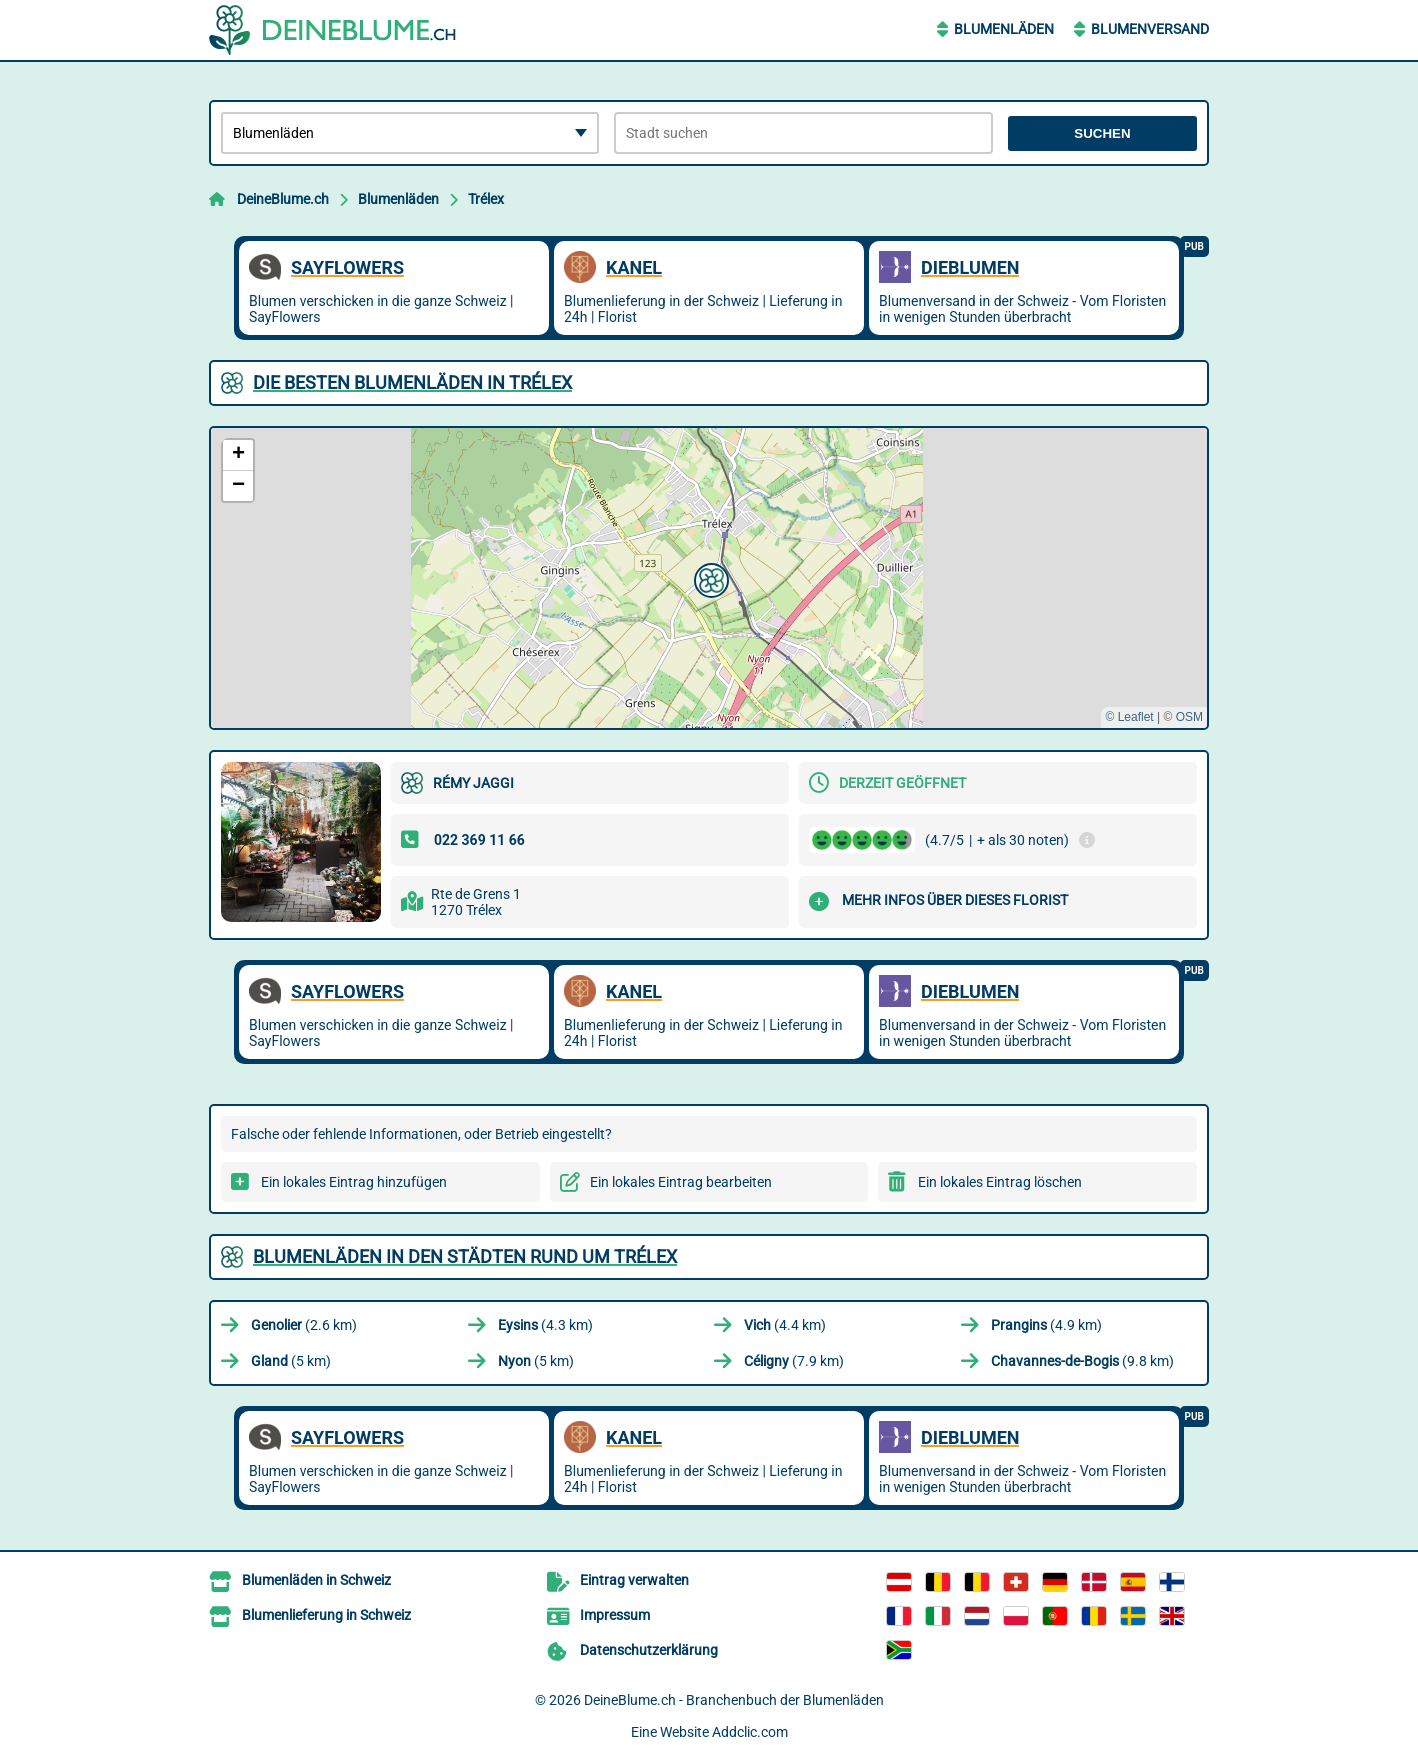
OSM (1189, 717)
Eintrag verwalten (634, 1580)
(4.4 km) (785, 1325)
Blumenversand (1150, 29)
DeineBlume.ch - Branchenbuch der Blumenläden (734, 1700)
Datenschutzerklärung (649, 1650)
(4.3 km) (545, 1325)
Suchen (1102, 133)
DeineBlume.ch (283, 199)
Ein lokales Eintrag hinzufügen (354, 1182)
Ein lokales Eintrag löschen (1000, 1182)
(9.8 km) (1082, 1361)
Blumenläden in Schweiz (316, 1580)
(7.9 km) (794, 1361)
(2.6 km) (304, 1325)
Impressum (615, 1615)
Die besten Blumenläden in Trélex (412, 382)
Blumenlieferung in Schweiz (326, 1615)
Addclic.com (750, 1732)
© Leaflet (1129, 717)
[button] (709, 578)
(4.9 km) (1046, 1325)
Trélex (486, 199)
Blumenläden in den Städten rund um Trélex (465, 1256)
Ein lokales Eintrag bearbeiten (681, 1182)
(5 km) (291, 1361)
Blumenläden (1004, 29)
